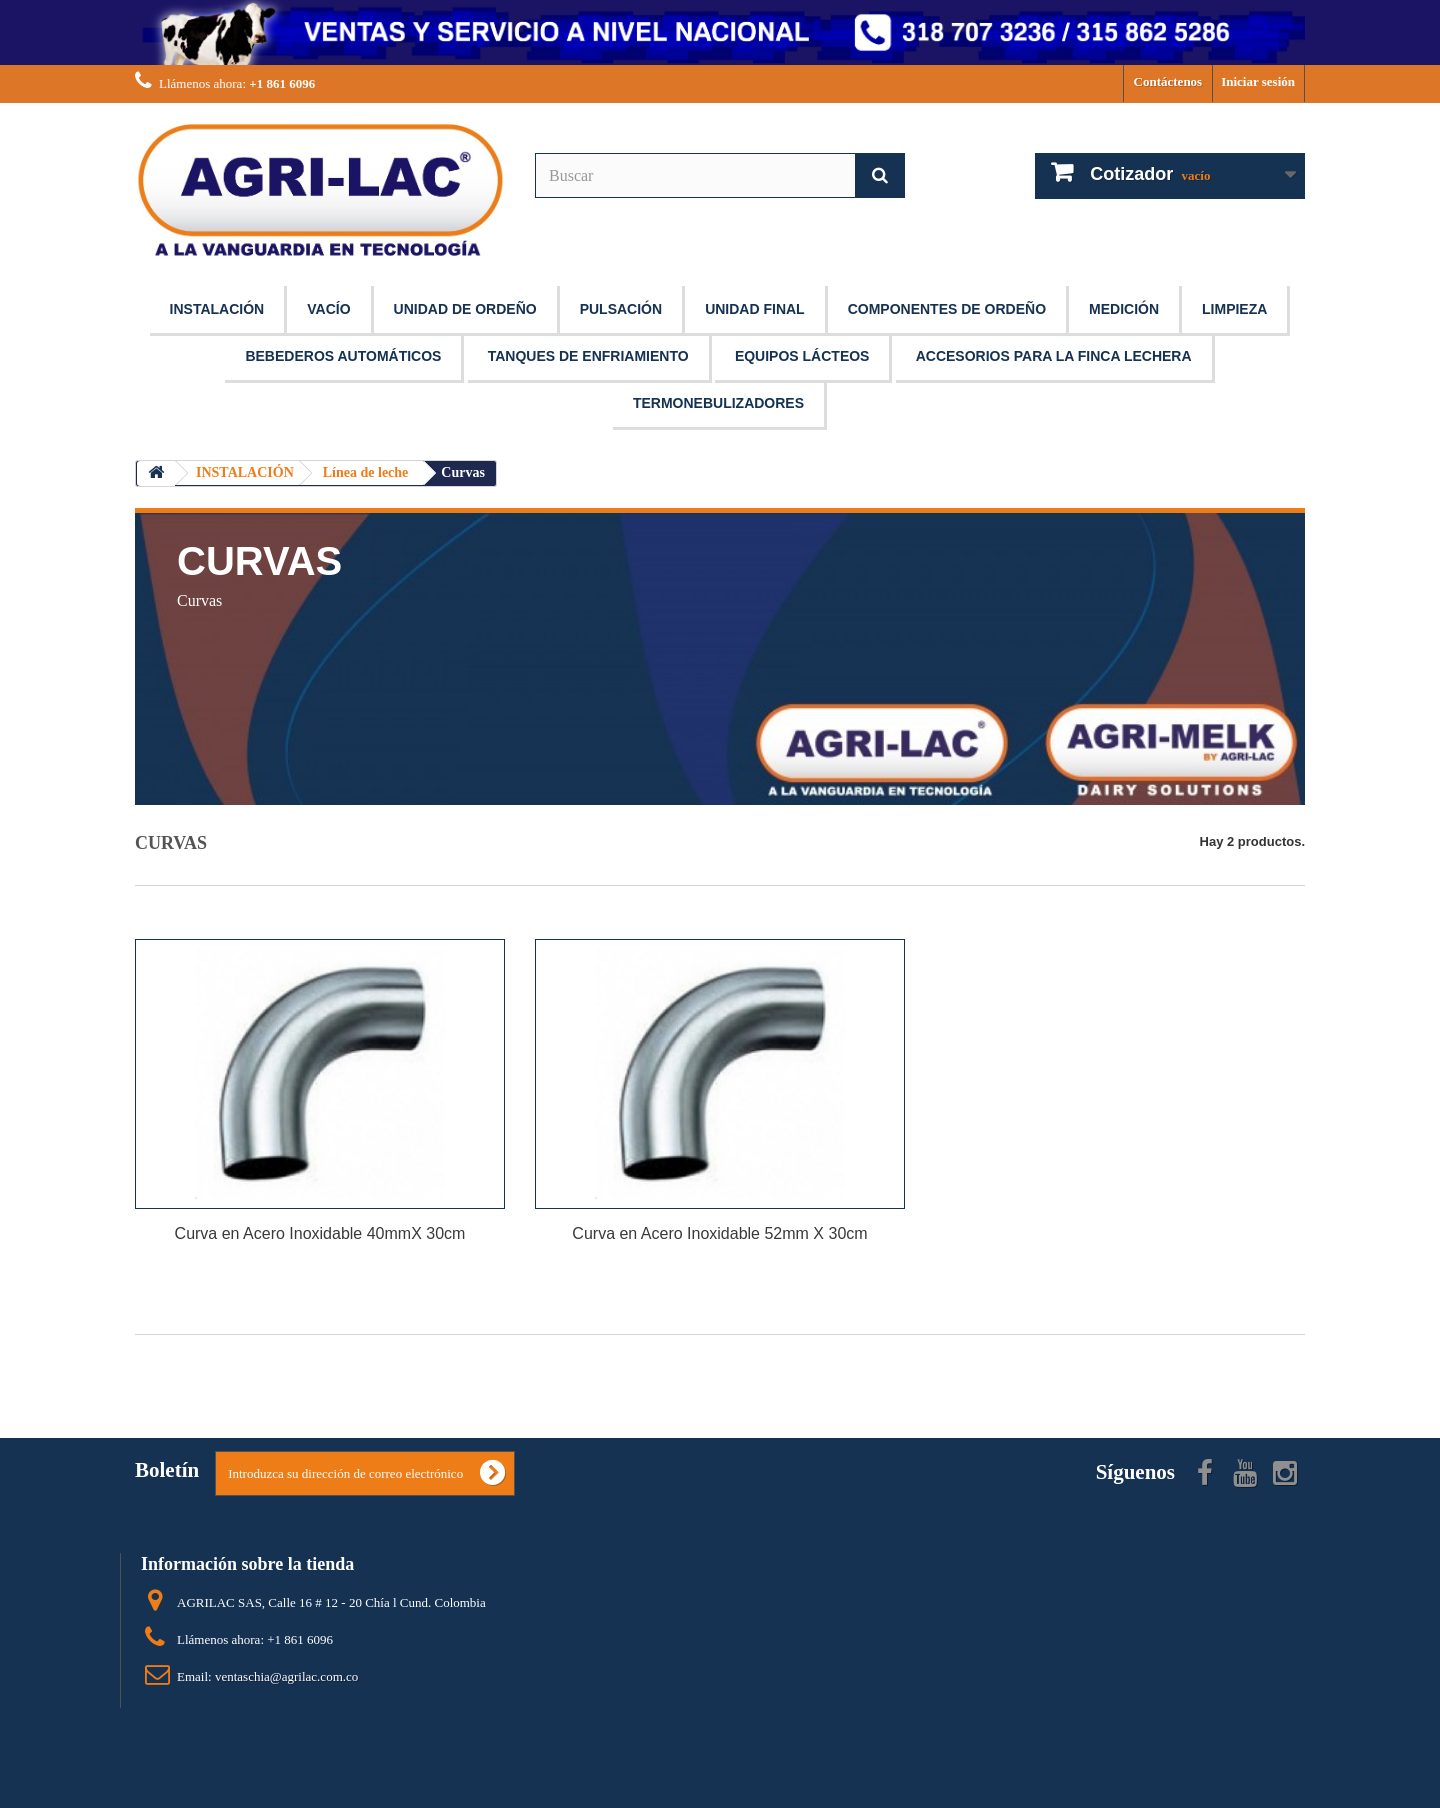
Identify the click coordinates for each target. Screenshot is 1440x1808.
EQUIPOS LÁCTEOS (802, 356)
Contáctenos (1168, 81)
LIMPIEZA (1234, 309)
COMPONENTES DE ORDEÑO (947, 309)
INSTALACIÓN (217, 309)
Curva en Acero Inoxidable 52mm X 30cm (719, 1233)
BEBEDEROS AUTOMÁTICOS (343, 356)
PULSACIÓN (621, 309)
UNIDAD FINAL (755, 309)
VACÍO (328, 309)
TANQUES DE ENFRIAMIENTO (588, 356)
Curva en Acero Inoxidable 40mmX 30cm (320, 1233)
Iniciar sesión (1258, 81)
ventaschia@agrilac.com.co (286, 1676)
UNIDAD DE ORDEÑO (465, 309)
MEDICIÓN (1124, 309)
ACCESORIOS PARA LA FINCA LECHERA (1054, 356)
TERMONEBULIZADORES (718, 403)
